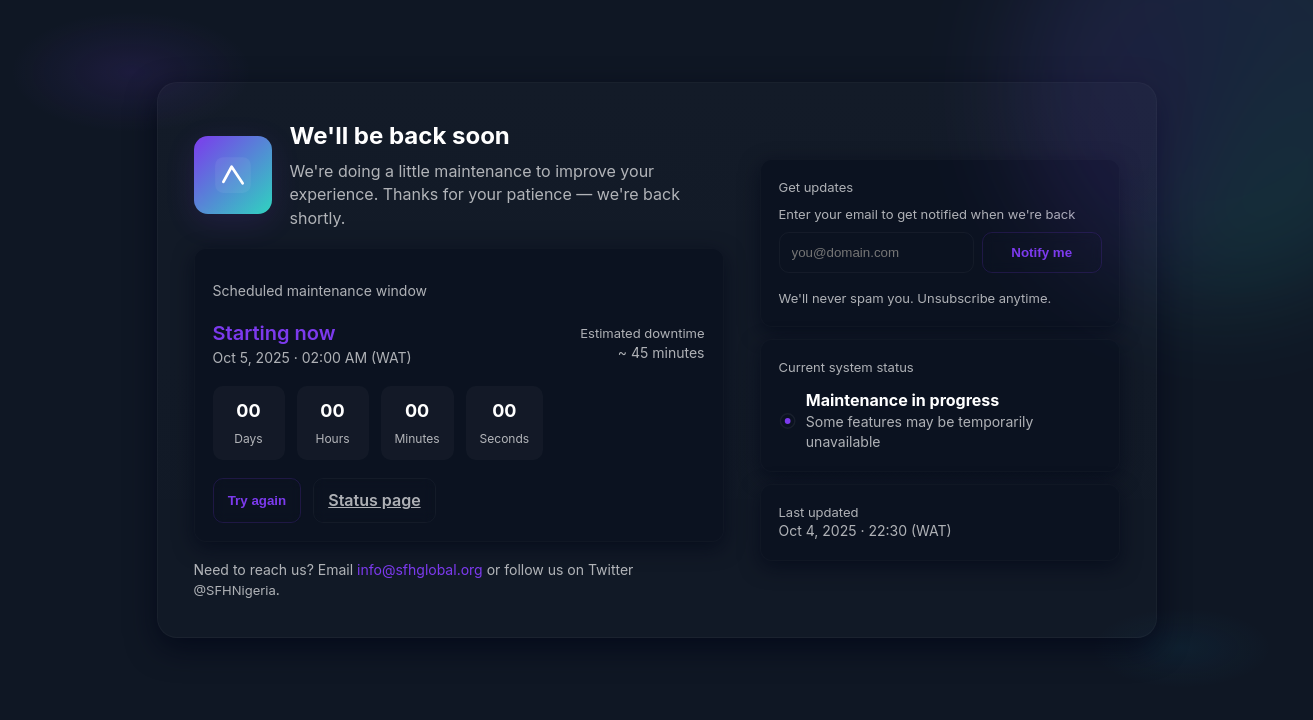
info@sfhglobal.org (420, 569)
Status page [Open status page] (374, 500)
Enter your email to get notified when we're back (927, 214)
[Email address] (876, 252)
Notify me (1041, 252)
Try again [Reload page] (257, 500)
